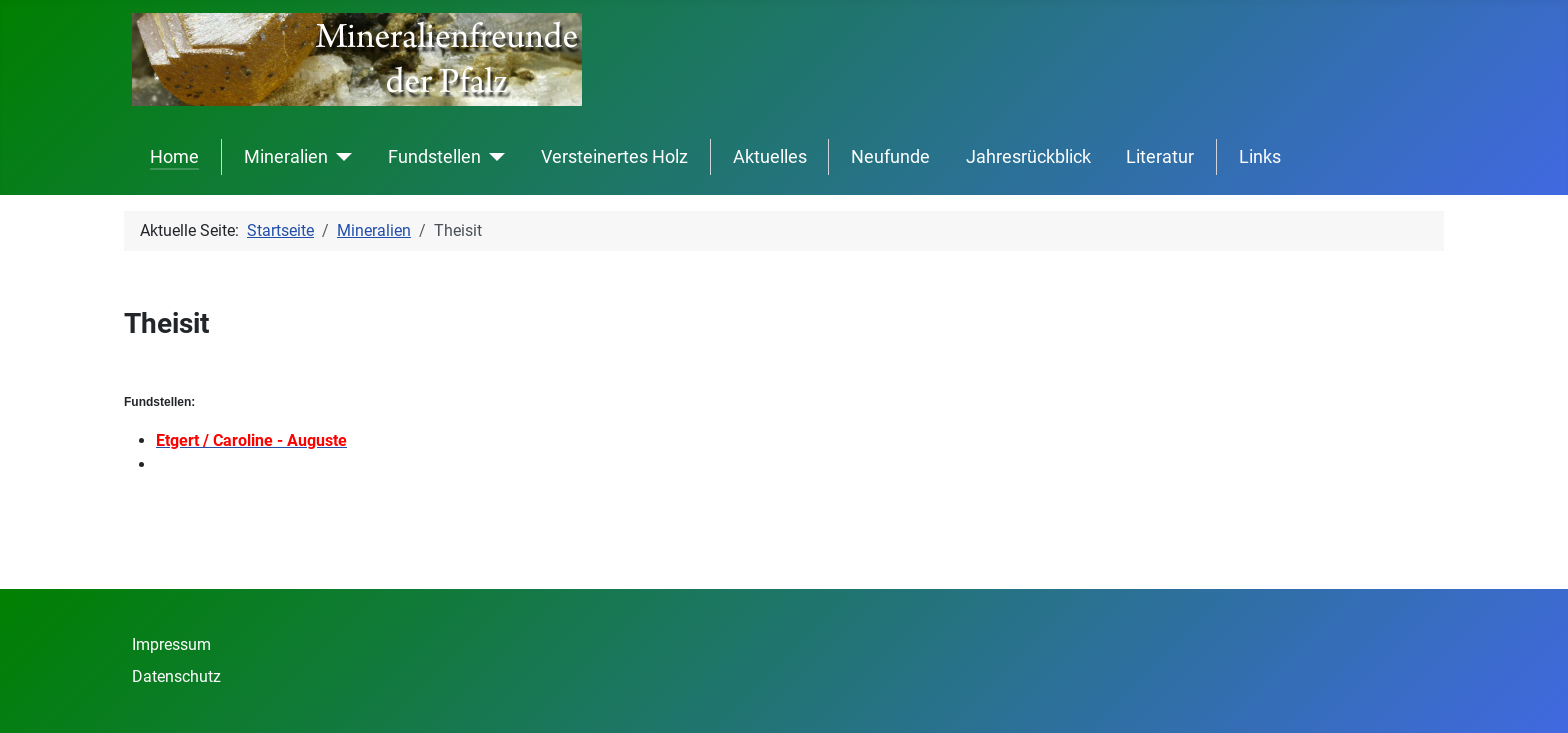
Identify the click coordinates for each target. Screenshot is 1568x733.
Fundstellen (434, 157)
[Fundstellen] (493, 157)
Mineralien (286, 157)
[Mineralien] (340, 157)
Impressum (171, 644)
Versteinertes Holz (614, 157)
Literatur (1160, 157)
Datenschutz (176, 676)
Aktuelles (770, 157)
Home (174, 157)
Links (1260, 157)
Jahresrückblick (1028, 157)
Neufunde (890, 157)
